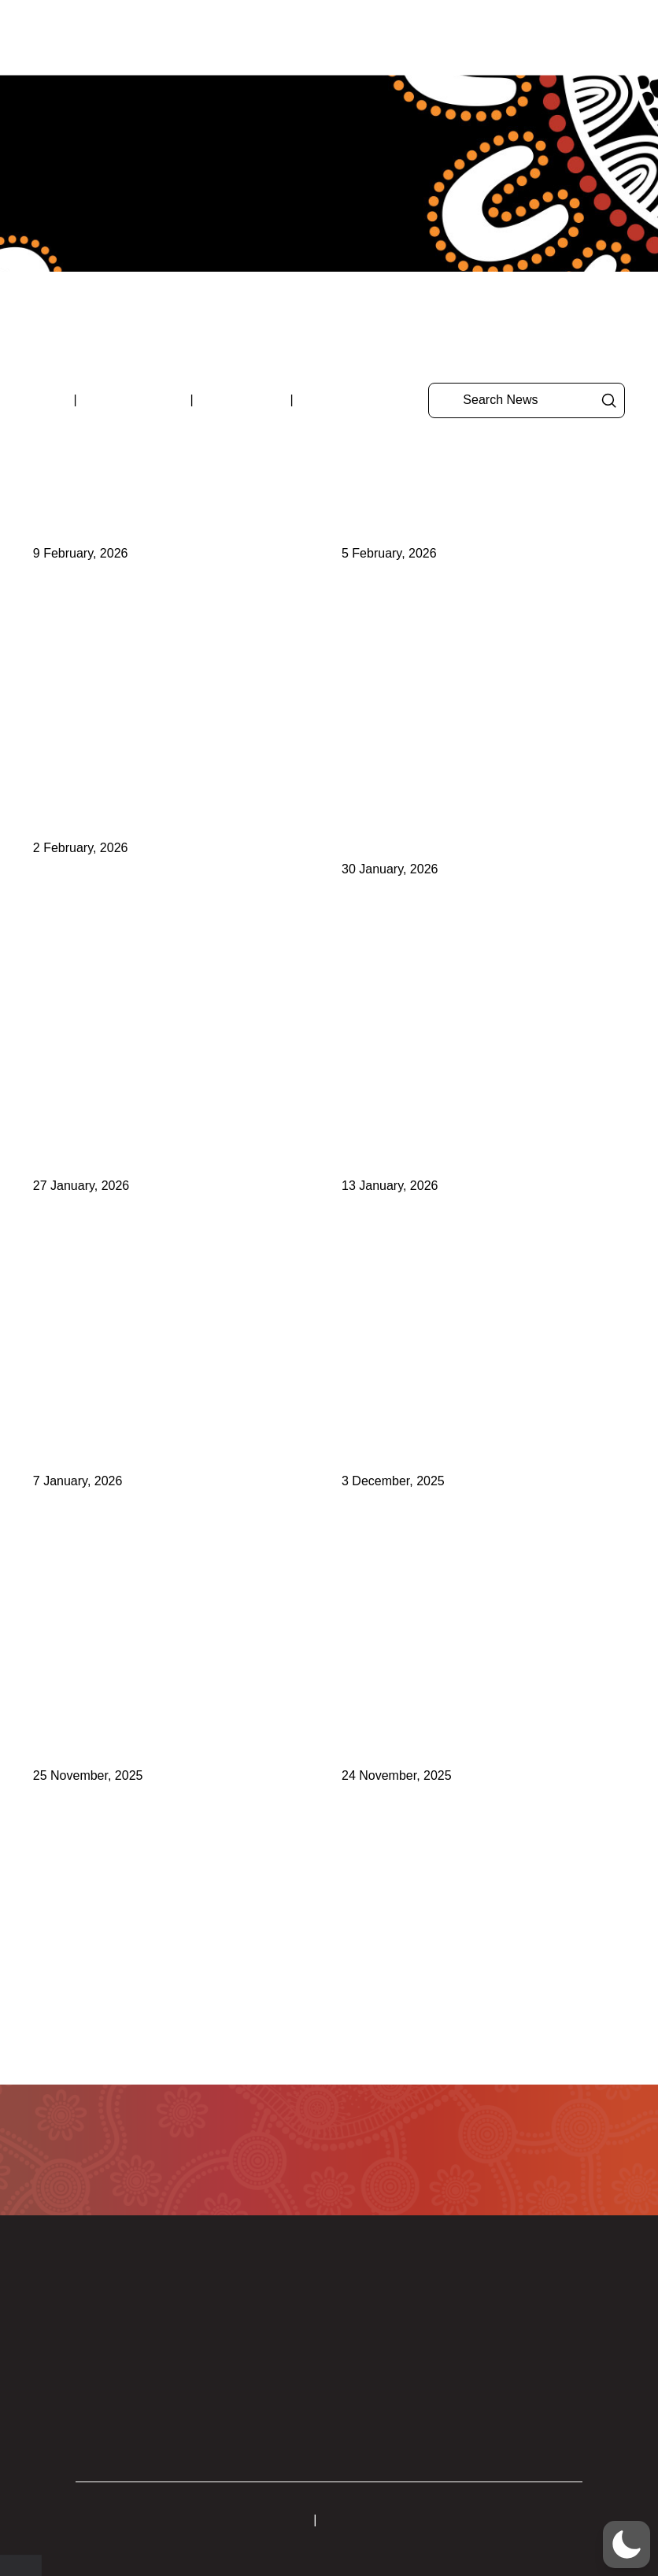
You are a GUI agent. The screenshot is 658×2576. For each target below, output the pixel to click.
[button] (578, 37)
